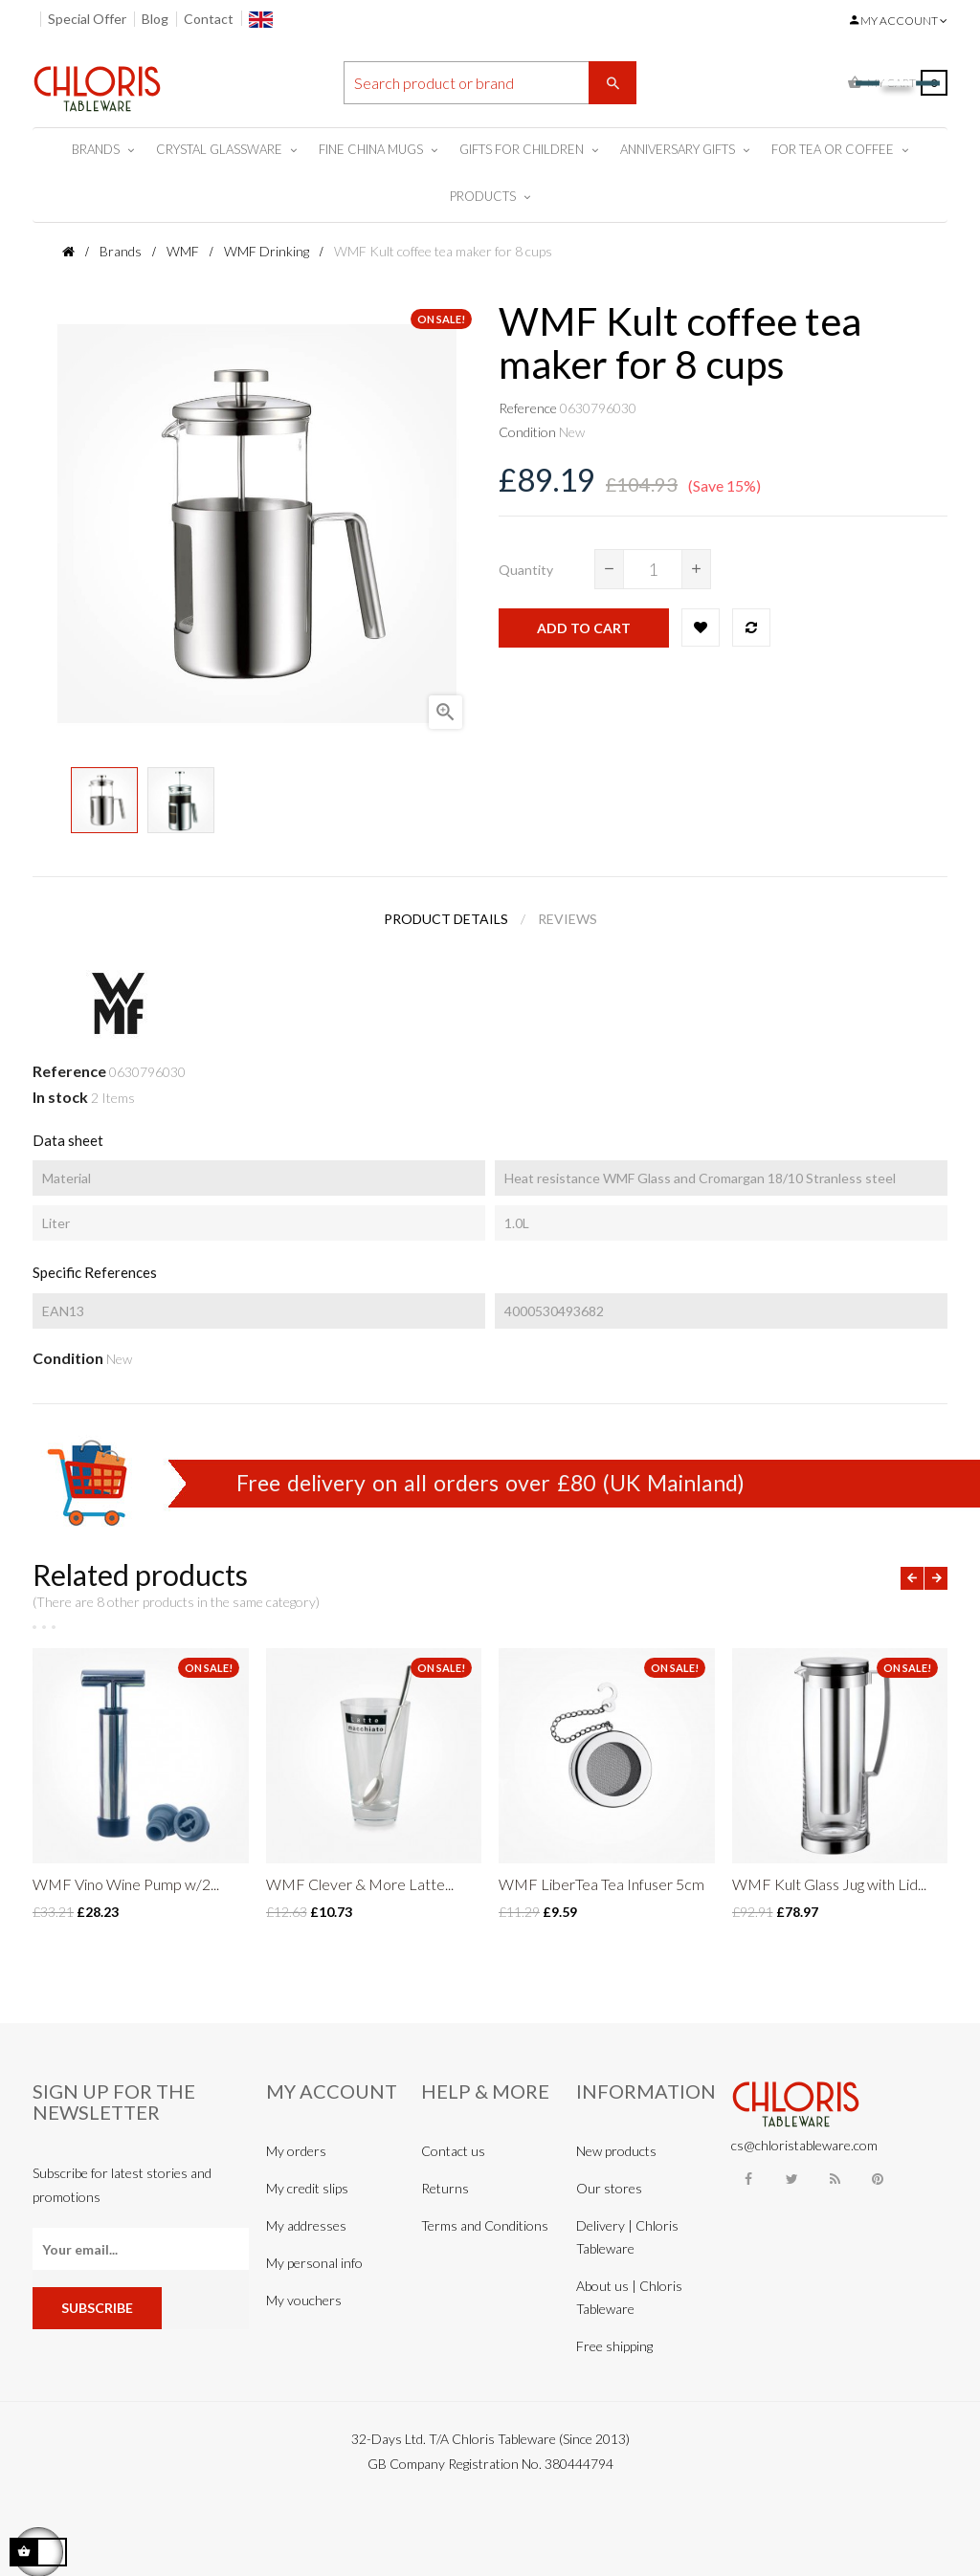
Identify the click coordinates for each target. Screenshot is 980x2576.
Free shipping (614, 2346)
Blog (155, 19)
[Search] (490, 82)
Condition (527, 432)
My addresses (306, 2225)
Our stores (609, 2188)
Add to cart (584, 628)
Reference (528, 408)
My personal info (314, 2263)
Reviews (567, 919)
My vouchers (304, 2300)
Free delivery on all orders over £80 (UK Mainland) (490, 1482)
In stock (60, 1097)
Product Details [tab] (446, 919)
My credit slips (307, 2188)
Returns (445, 2188)
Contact (209, 19)
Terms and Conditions (484, 2225)
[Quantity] (652, 569)
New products (616, 2151)
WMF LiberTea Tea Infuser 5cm (601, 1884)
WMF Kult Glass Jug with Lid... (829, 1884)
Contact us (453, 2151)
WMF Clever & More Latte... (360, 1884)
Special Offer (87, 19)
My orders (296, 2151)
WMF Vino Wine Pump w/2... (126, 1884)
